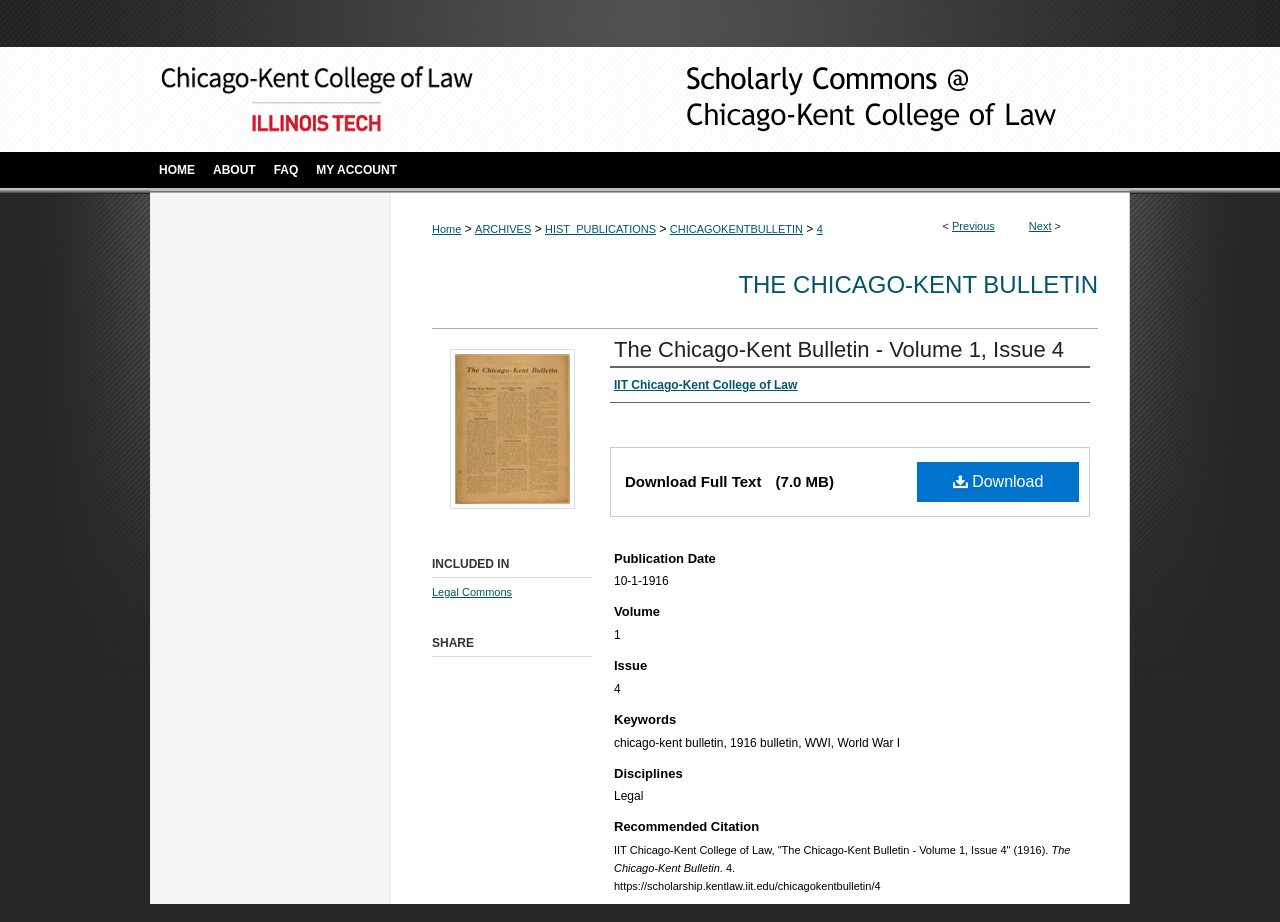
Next (1040, 226)
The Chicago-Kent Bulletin (918, 284)
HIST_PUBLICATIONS (600, 229)
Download (998, 481)
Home (446, 229)
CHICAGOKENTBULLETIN (736, 229)
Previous (973, 226)
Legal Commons (472, 592)
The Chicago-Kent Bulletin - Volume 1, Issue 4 (839, 349)
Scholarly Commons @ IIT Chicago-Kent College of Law (840, 99)
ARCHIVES (503, 229)
